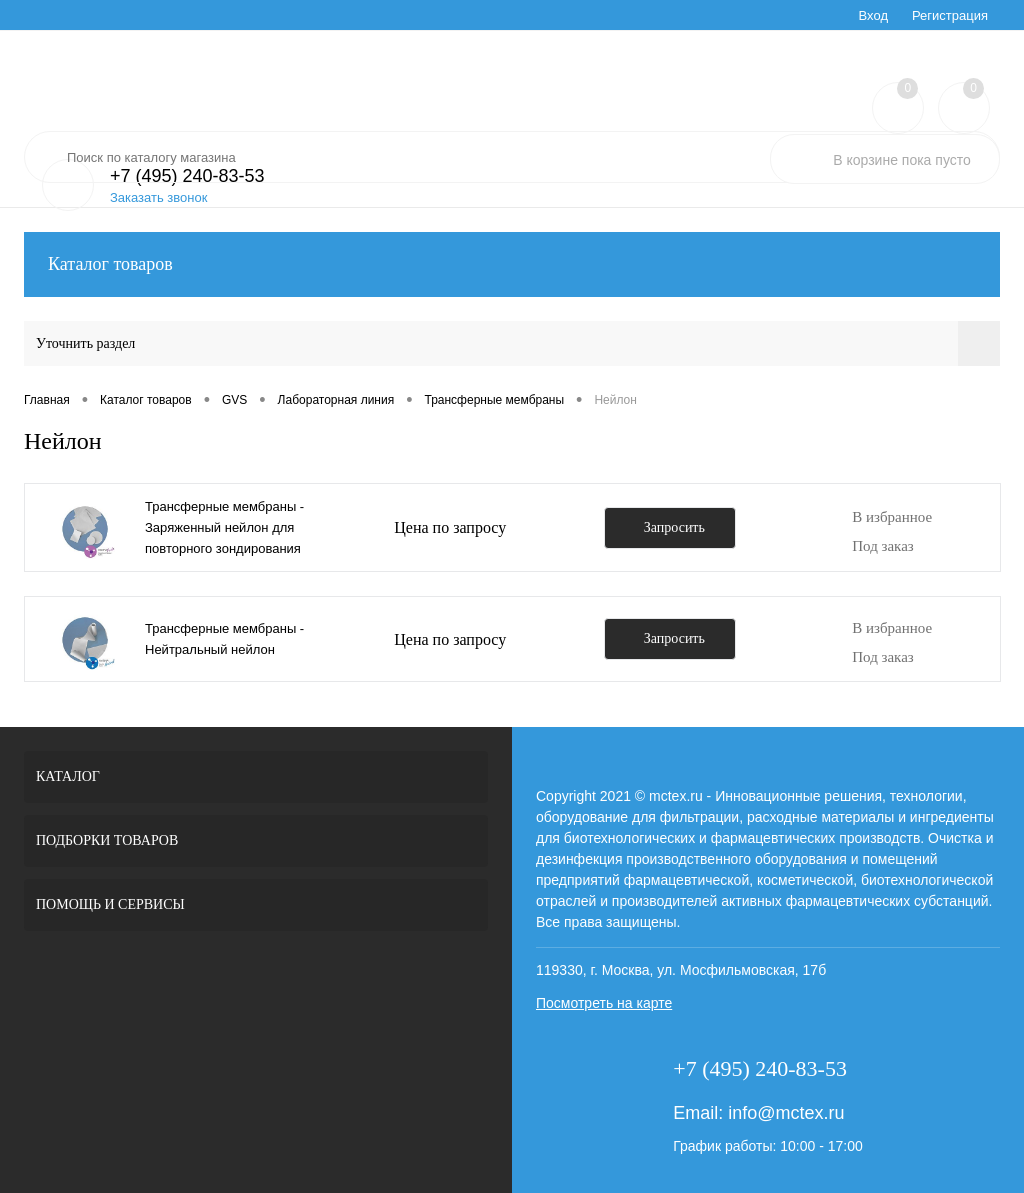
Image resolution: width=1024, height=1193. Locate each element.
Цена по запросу (450, 527)
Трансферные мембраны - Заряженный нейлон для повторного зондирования (224, 527)
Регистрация (950, 15)
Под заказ (883, 546)
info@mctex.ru (786, 1113)
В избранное (892, 517)
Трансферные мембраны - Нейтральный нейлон (224, 639)
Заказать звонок (158, 197)
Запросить (674, 527)
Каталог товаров (512, 264)
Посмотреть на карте (604, 1003)
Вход (873, 15)
